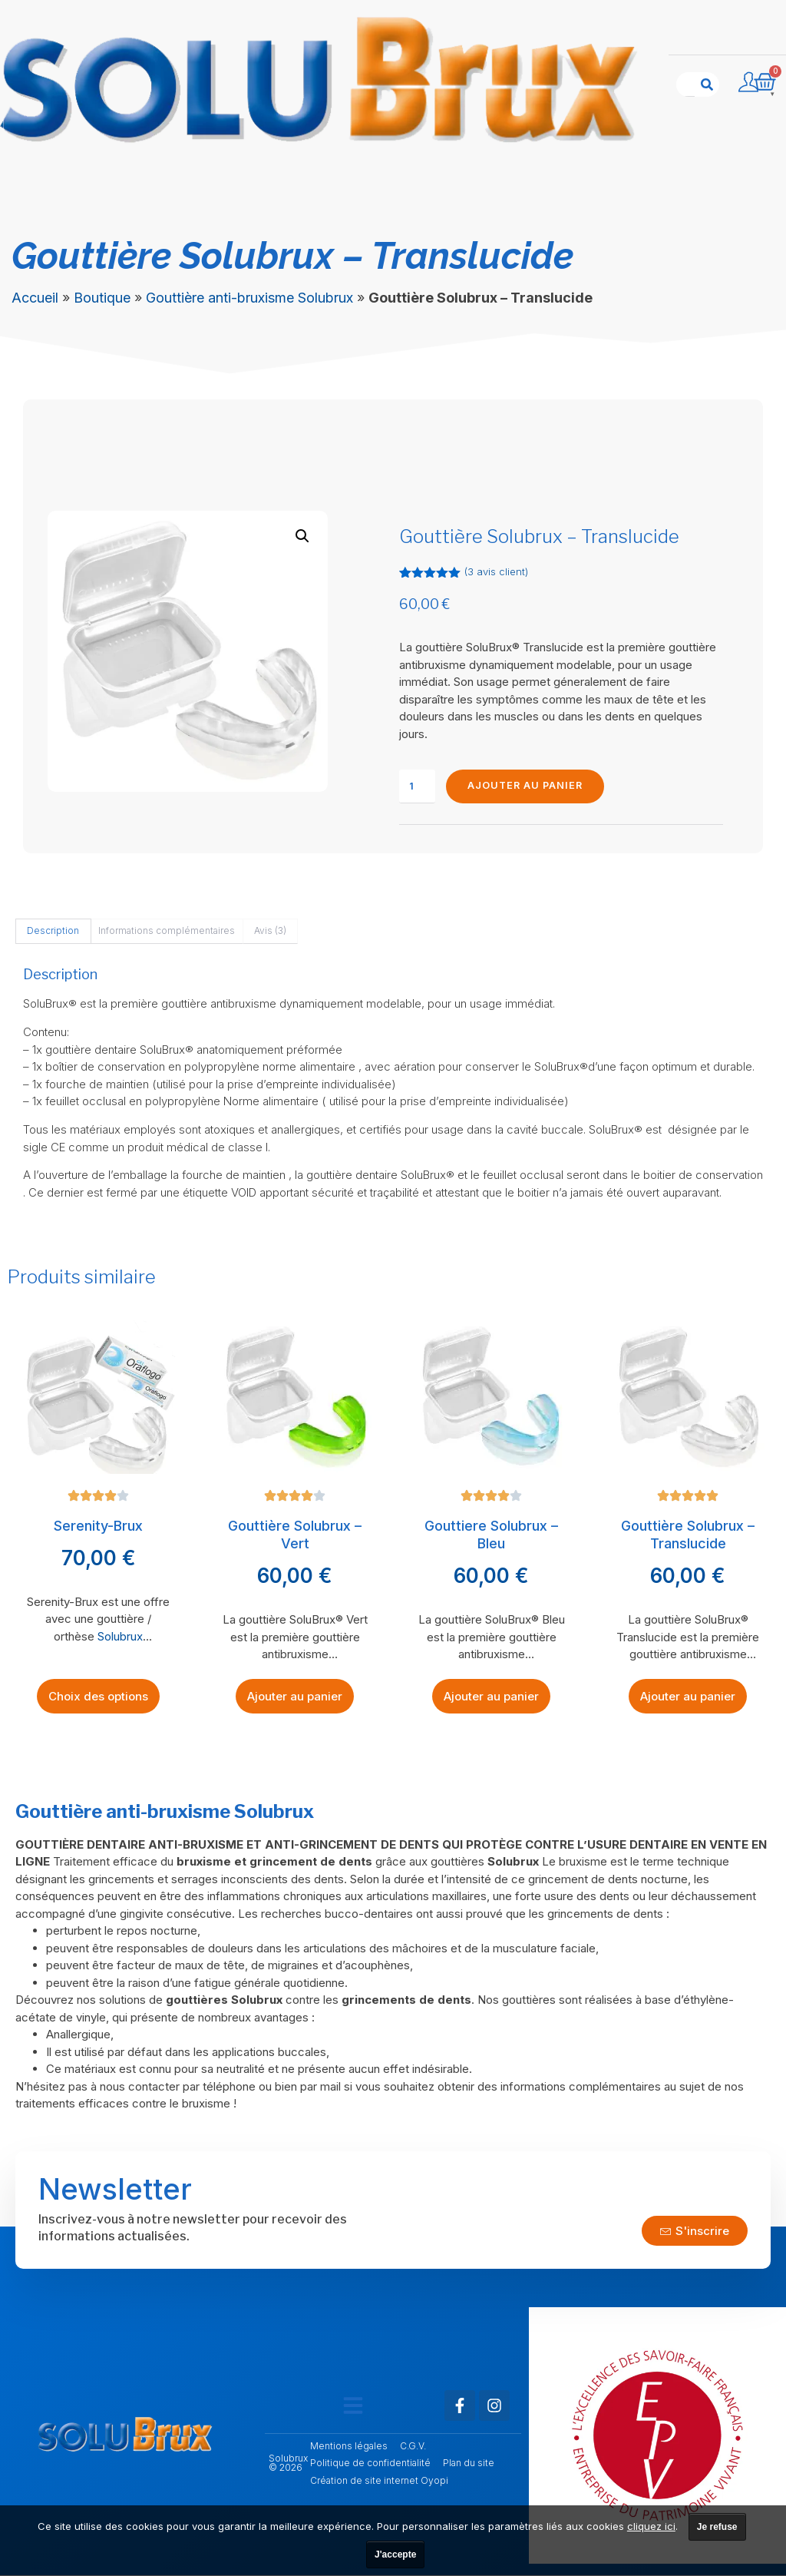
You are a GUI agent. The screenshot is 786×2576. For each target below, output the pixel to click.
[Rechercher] (707, 84)
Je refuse (717, 2526)
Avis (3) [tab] (270, 931)
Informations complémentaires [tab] (166, 931)
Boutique (102, 298)
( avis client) (496, 571)
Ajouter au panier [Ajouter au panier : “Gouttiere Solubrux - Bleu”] (491, 1697)
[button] (302, 536)
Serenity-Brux (98, 1526)
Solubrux (120, 1637)
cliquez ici (651, 2526)
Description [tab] (53, 931)
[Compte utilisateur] (748, 82)
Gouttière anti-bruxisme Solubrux (249, 298)
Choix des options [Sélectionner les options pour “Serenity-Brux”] (98, 1697)
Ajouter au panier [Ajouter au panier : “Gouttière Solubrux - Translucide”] (687, 1697)
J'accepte (395, 2554)
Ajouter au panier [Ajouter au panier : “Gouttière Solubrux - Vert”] (294, 1697)
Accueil (35, 298)
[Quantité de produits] (417, 787)
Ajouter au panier (527, 786)
